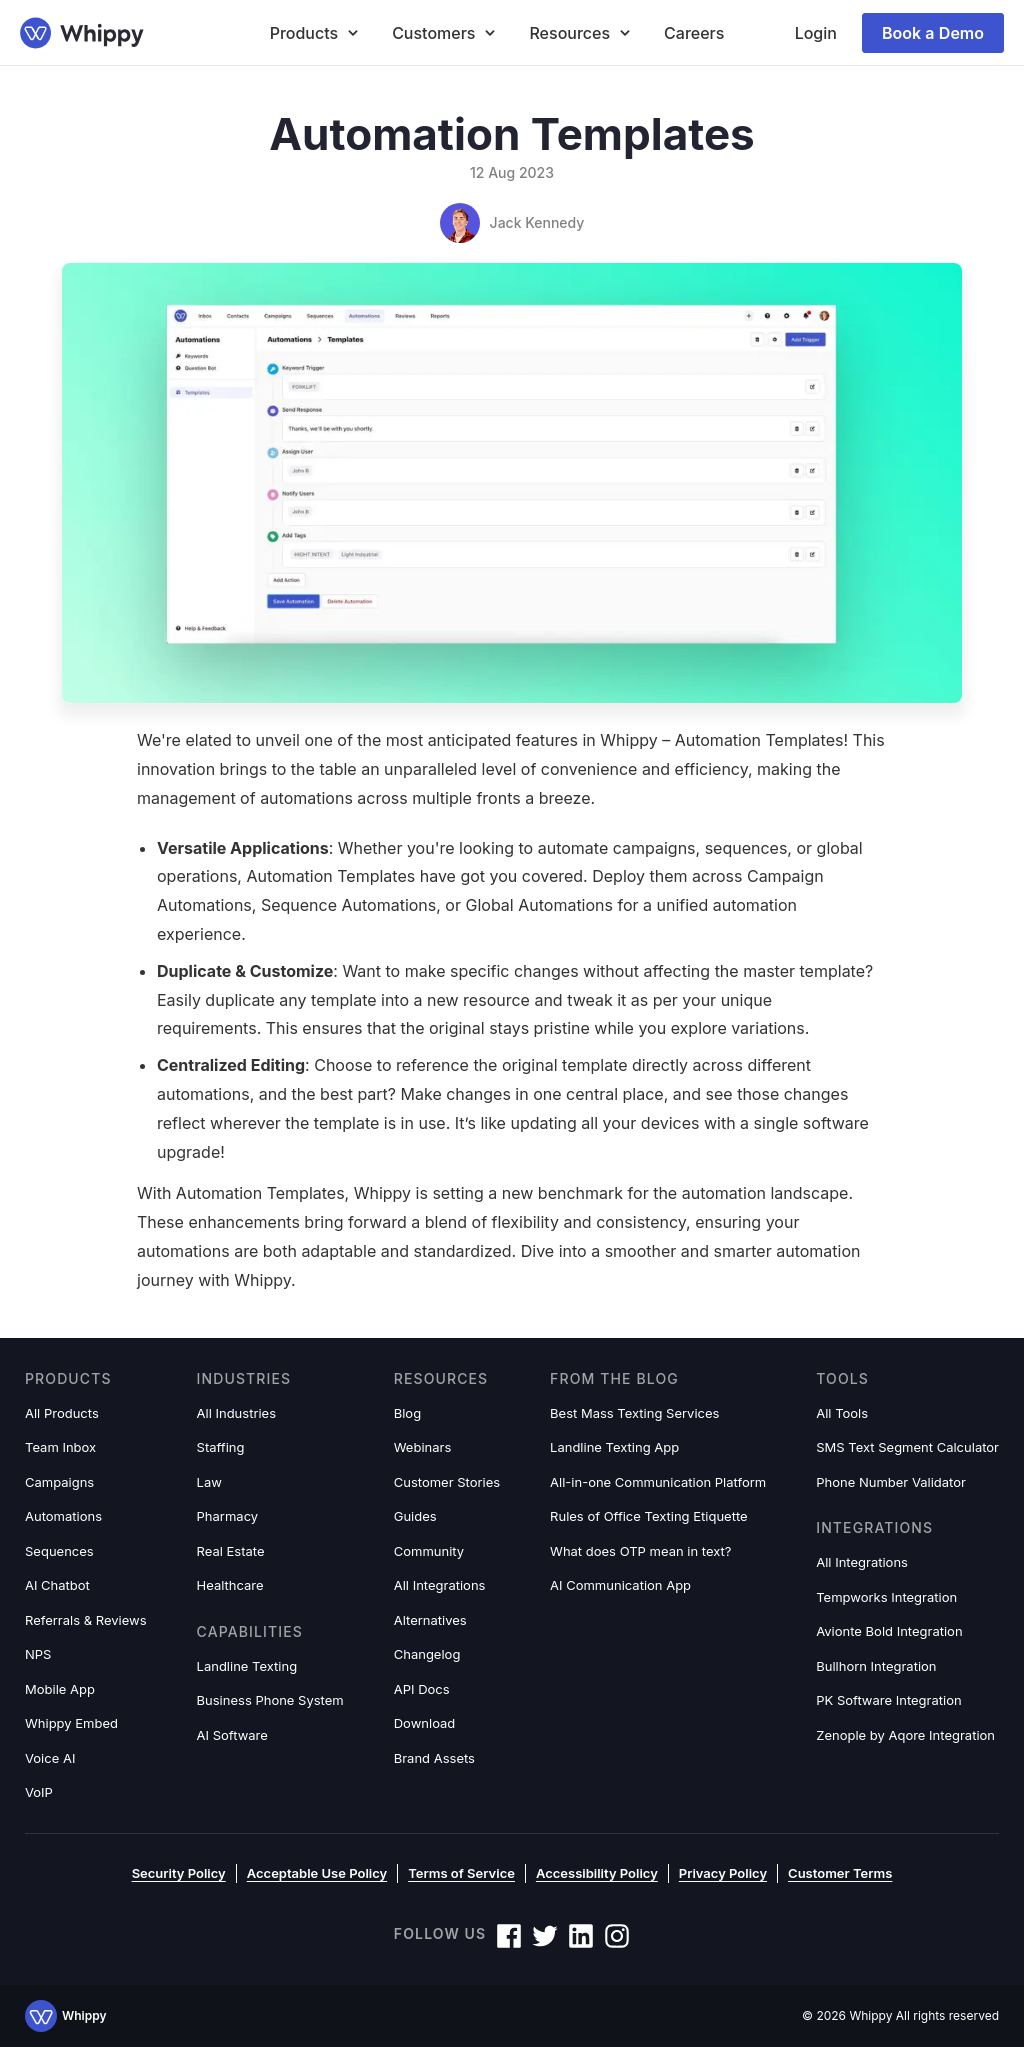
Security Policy (179, 1873)
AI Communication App (620, 1585)
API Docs (422, 1689)
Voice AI (50, 1758)
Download (425, 1723)
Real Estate (231, 1551)
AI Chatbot (57, 1585)
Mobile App (60, 1689)
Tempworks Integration (886, 1597)
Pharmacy (228, 1516)
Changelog (427, 1654)
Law (209, 1482)
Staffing (221, 1447)
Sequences (59, 1551)
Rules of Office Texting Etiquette (649, 1516)
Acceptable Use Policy (317, 1873)
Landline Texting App (614, 1447)
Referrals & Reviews (86, 1620)
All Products (62, 1413)
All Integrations (440, 1585)
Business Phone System (270, 1700)
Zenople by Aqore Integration (905, 1735)
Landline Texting (247, 1666)
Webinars (423, 1447)
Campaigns (59, 1482)
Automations (63, 1516)
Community (429, 1551)
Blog (407, 1413)
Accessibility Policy (597, 1873)
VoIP (39, 1792)
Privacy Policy (723, 1873)
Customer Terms (840, 1873)
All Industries (236, 1413)
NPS (38, 1654)
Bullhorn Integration (876, 1666)
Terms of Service (461, 1873)
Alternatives (430, 1620)
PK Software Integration (888, 1700)
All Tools (842, 1413)
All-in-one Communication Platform (658, 1482)
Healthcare (230, 1585)
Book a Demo (933, 33)
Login (816, 33)
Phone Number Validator (891, 1482)
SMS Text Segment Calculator (907, 1447)
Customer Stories (447, 1482)
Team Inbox (60, 1447)
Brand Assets (434, 1758)
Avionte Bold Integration (889, 1631)
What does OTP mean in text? (640, 1551)
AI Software (232, 1735)
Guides (415, 1516)
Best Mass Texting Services (634, 1413)
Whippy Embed (71, 1723)
